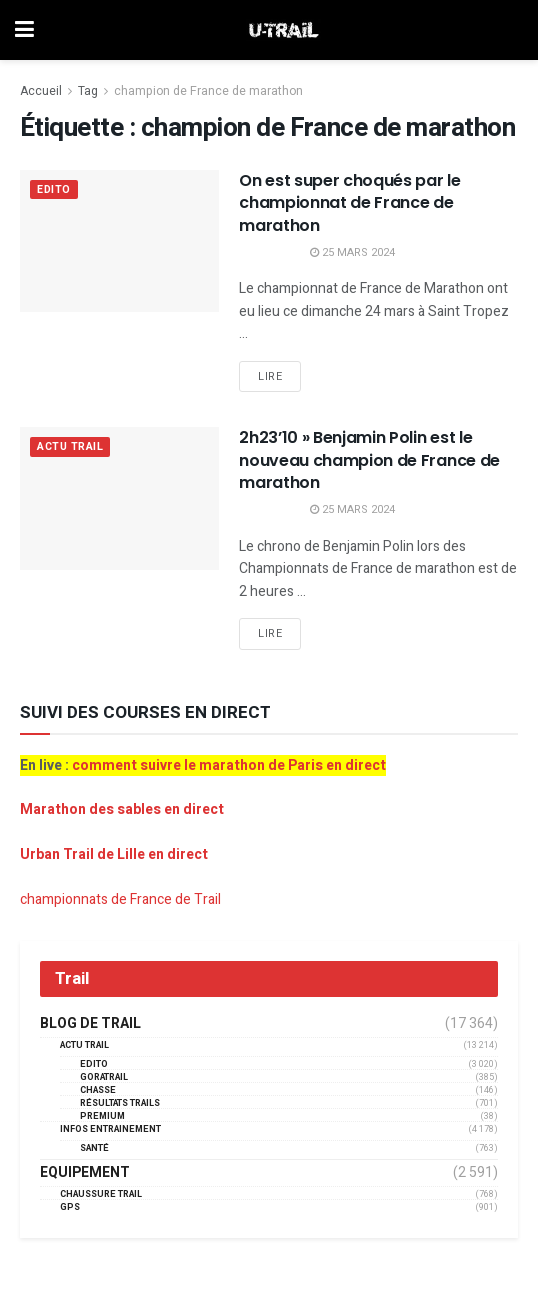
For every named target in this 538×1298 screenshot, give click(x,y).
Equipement (85, 1173)
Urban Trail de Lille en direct (114, 854)
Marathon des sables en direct (122, 809)
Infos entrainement (110, 1129)
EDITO (55, 190)
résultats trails (120, 1103)
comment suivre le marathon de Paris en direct (229, 765)
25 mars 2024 (352, 252)
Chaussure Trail (101, 1194)
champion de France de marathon (208, 91)
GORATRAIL (104, 1077)
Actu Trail (72, 447)
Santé (94, 1148)
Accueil (41, 91)
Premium (102, 1116)
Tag (88, 91)
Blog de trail (90, 1024)
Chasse (98, 1090)
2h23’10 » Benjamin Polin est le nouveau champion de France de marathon (369, 460)
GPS (70, 1207)
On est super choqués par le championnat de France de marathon (349, 203)
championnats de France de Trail (120, 899)
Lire (270, 376)
